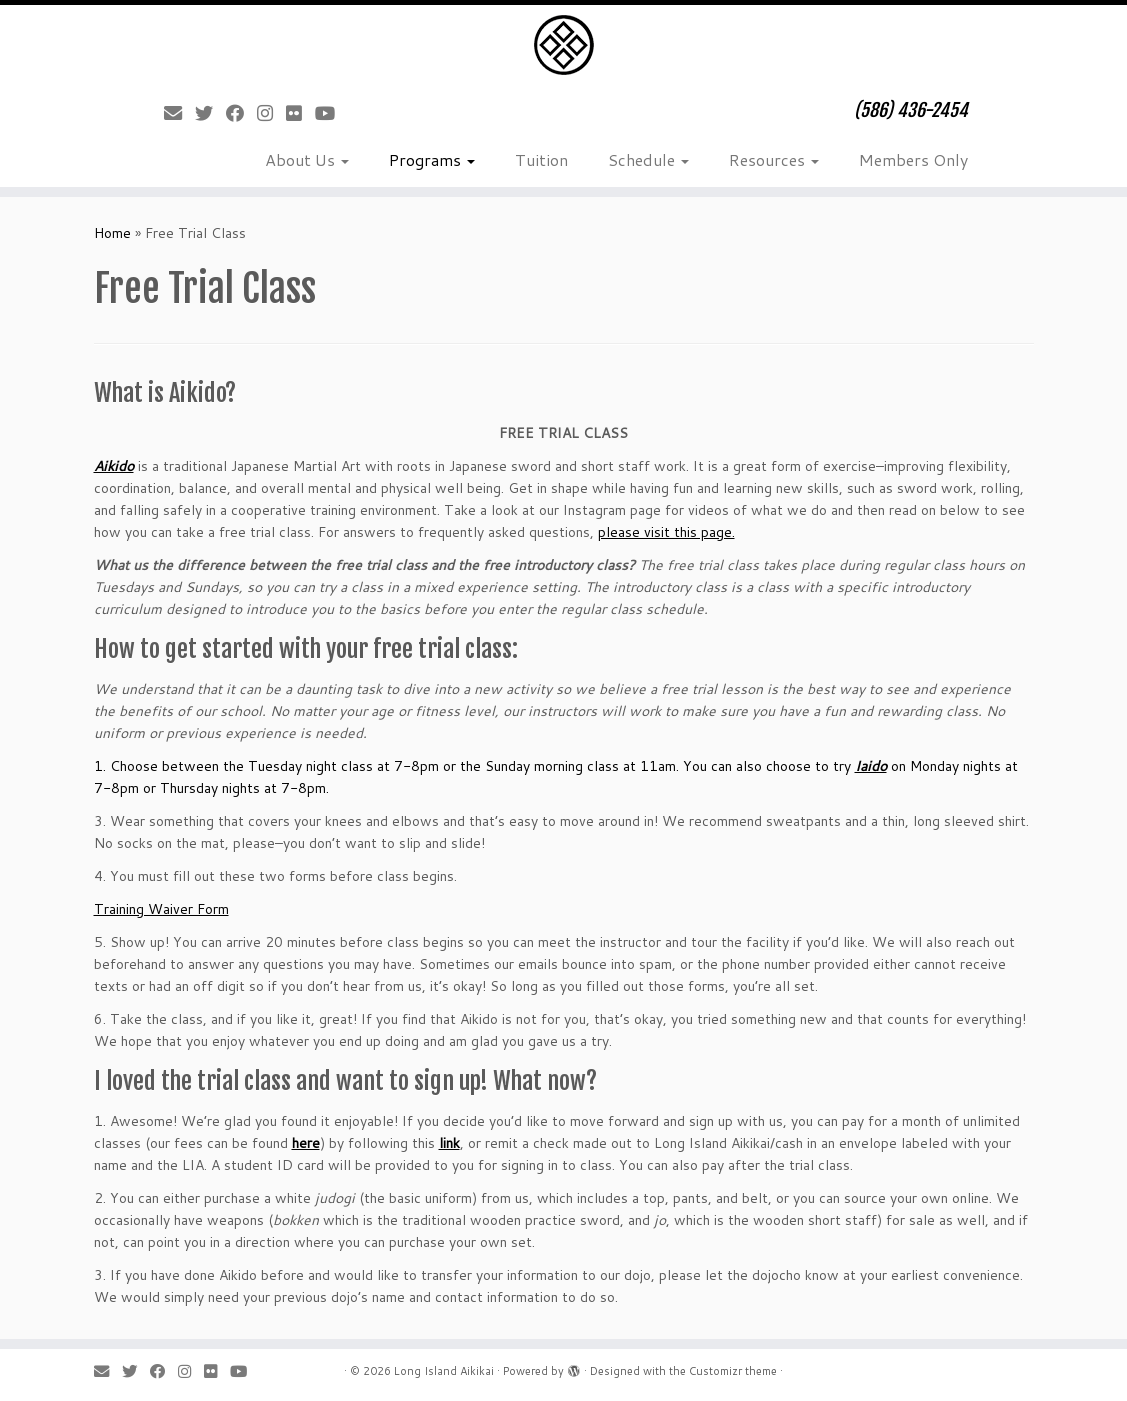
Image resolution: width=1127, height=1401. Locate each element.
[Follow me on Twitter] (210, 113)
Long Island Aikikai (444, 1371)
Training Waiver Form (161, 909)
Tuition (541, 159)
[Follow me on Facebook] (241, 113)
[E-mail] (179, 113)
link (449, 1143)
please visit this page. (666, 532)
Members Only (913, 159)
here (306, 1143)
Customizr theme (733, 1371)
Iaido (871, 766)
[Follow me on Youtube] (331, 113)
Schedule (648, 159)
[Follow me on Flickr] (300, 113)
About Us (307, 159)
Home (112, 233)
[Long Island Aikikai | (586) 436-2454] (563, 45)
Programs (432, 159)
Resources (774, 159)
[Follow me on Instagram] (271, 113)
